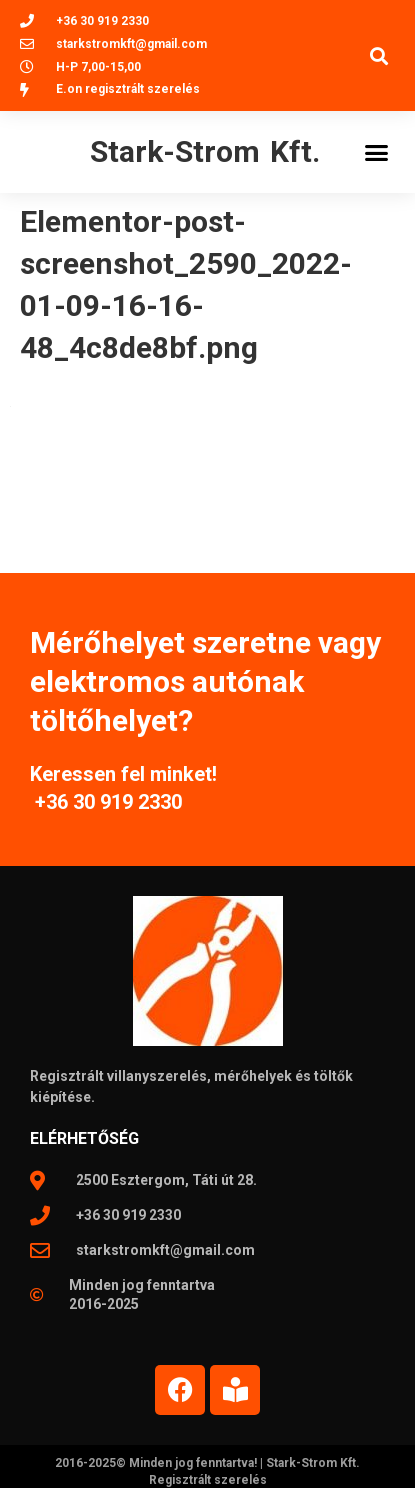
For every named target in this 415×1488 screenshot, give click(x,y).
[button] (378, 55)
